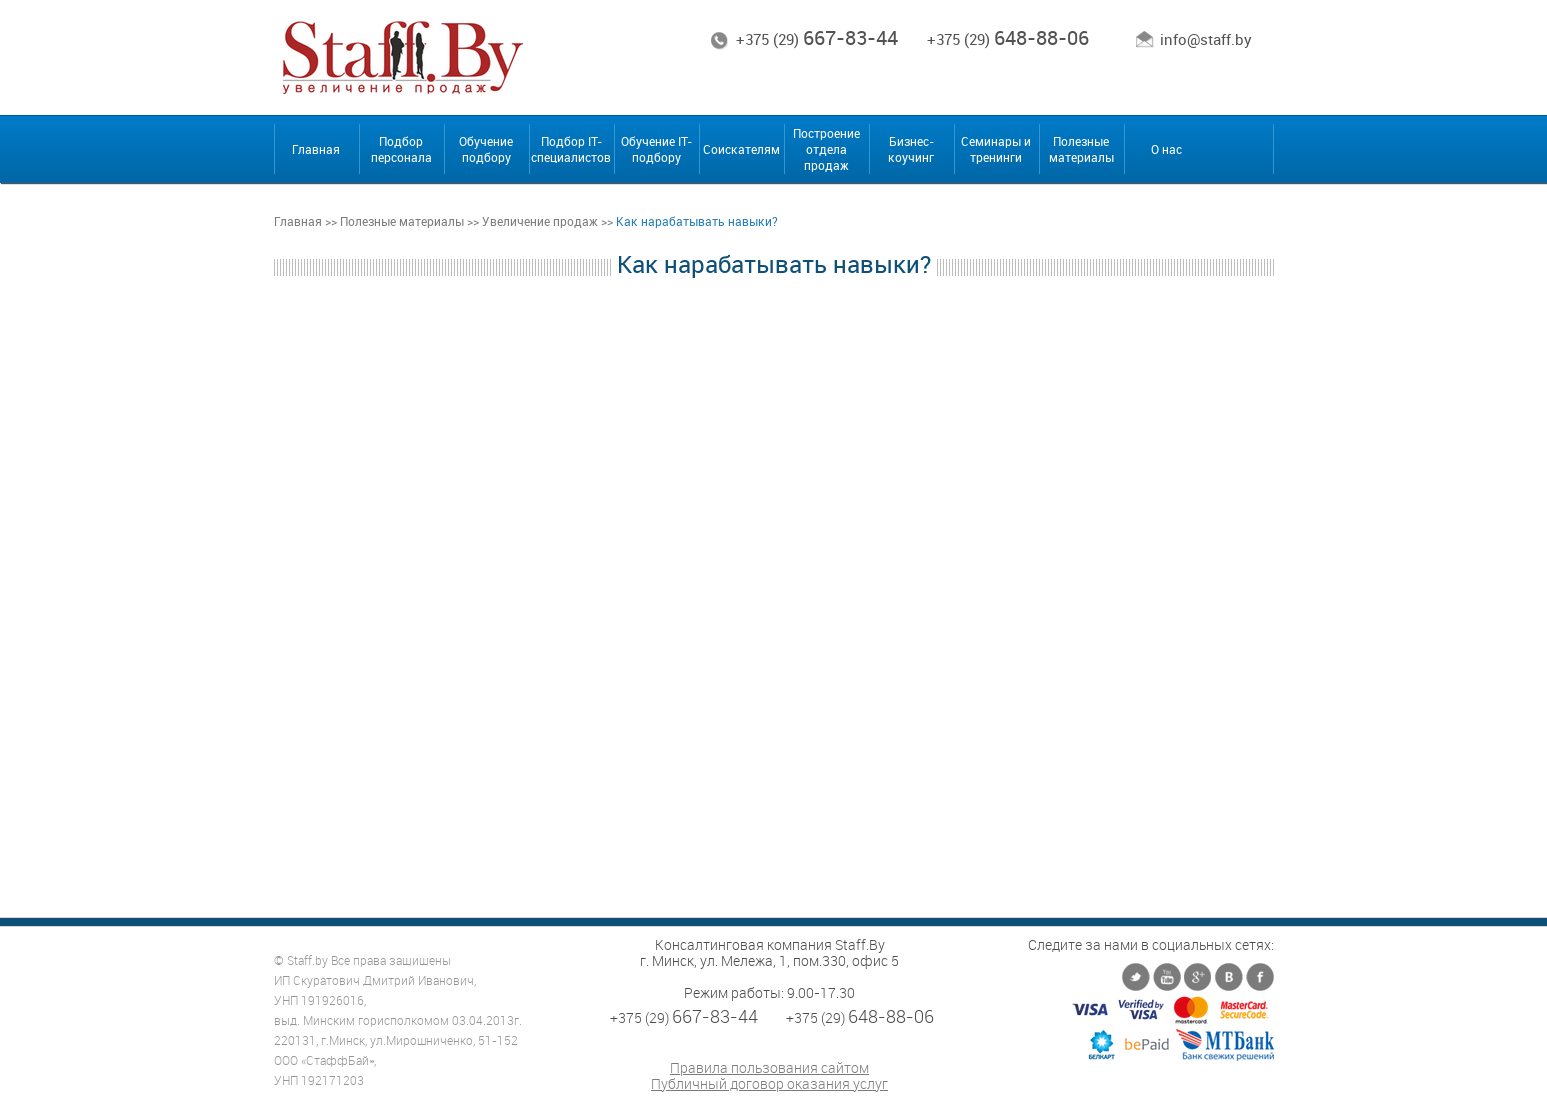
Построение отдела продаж (826, 149)
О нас (1166, 149)
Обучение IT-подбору (656, 149)
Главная (316, 149)
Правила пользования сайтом (769, 1068)
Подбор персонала (401, 149)
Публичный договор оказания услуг (769, 1084)
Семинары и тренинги (996, 149)
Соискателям (741, 149)
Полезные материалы (1081, 149)
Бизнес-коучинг (911, 149)
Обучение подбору (486, 149)
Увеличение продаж (540, 221)
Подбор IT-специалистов (571, 149)
